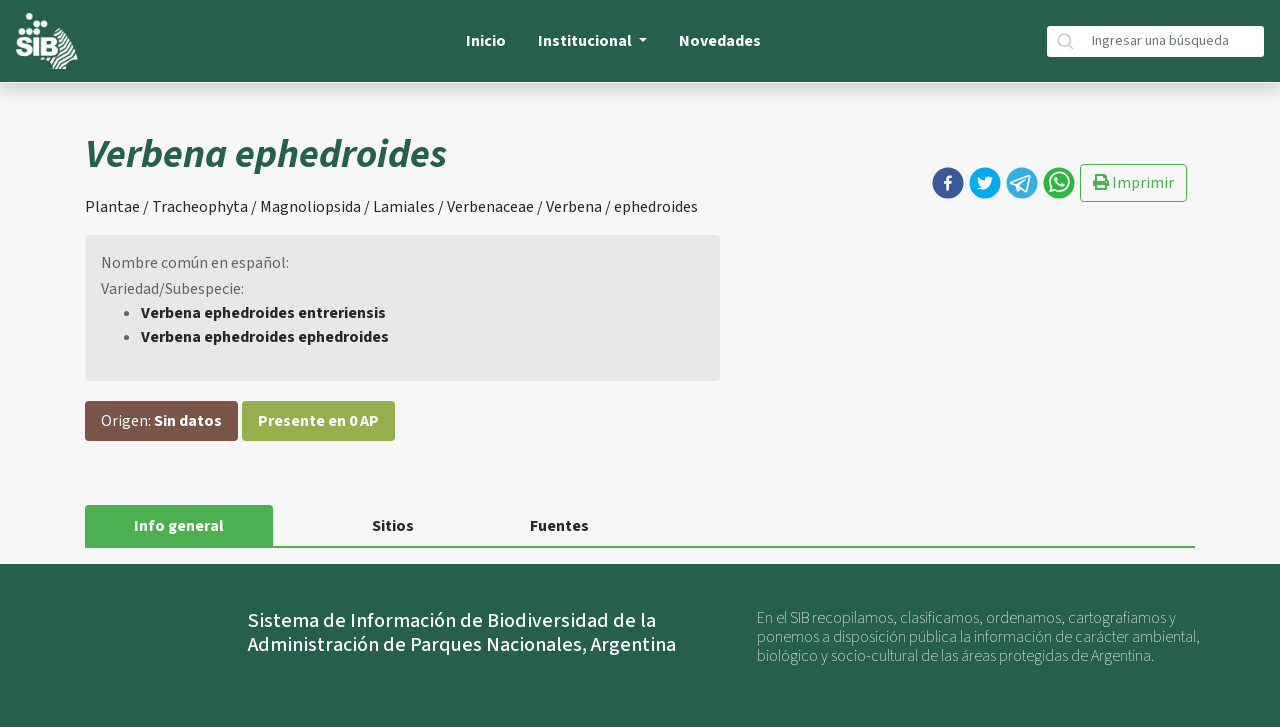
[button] (948, 183)
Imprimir (1133, 183)
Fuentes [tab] (559, 526)
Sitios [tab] (393, 526)
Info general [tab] (179, 526)
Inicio (486, 41)
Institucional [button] (586, 41)
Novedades (720, 41)
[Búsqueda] (1174, 41)
